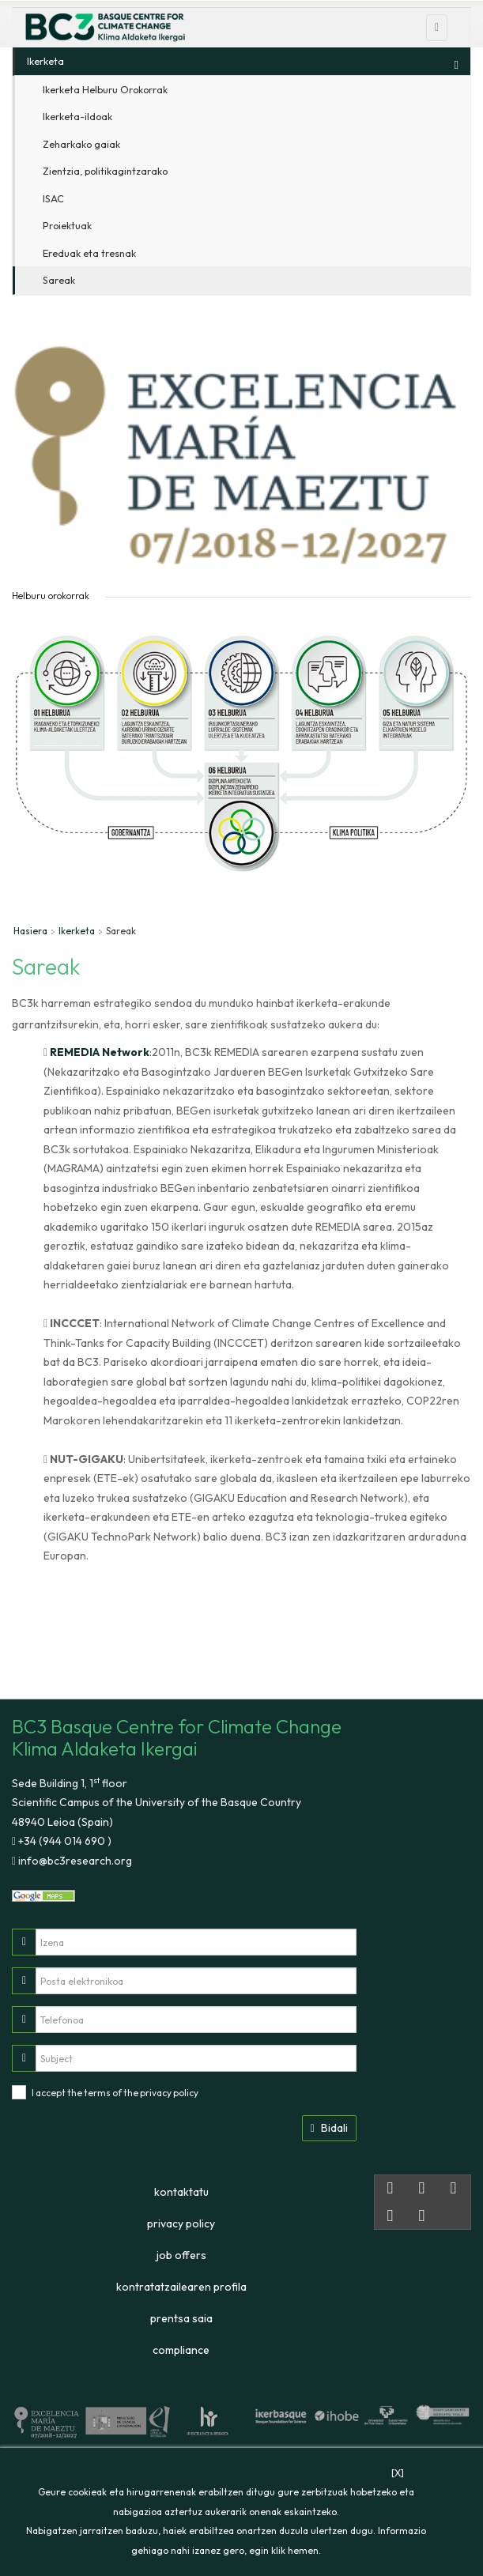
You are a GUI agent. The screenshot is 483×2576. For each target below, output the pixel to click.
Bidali (329, 2128)
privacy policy (169, 2093)
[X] (397, 2473)
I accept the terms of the (115, 2093)
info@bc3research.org (74, 1861)
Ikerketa (76, 931)
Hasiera (30, 931)
